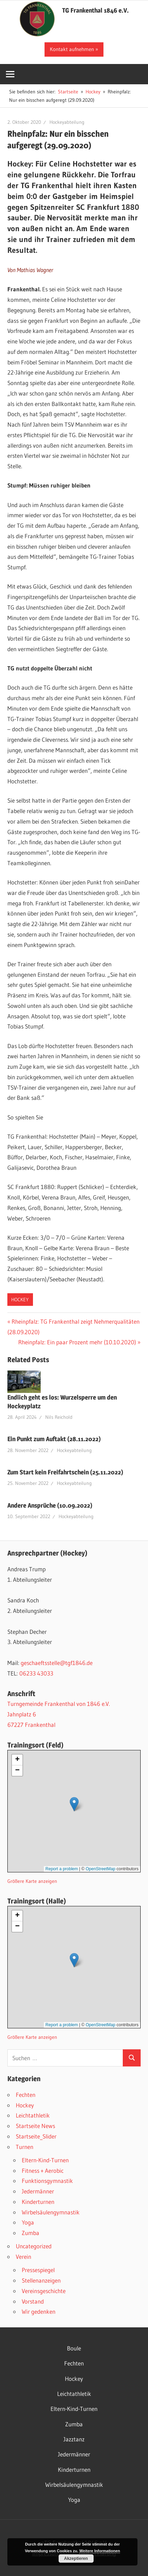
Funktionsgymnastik (47, 2180)
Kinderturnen (38, 2201)
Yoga (28, 2222)
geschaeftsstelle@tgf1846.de (57, 1662)
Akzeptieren (76, 2558)
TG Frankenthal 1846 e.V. (95, 10)
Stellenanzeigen (41, 2280)
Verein (23, 2256)
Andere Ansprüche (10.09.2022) (49, 1505)
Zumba (30, 2232)
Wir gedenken (38, 2311)
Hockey (20, 1299)
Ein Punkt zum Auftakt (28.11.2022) (54, 1439)
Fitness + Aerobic (42, 2170)
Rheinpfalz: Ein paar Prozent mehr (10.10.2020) (77, 1342)
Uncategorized (34, 2246)
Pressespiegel (38, 2269)
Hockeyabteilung (67, 122)
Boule (74, 2348)
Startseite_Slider (36, 2136)
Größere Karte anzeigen (32, 1881)
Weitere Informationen (99, 2551)
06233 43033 (36, 1673)
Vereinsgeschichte (44, 2290)
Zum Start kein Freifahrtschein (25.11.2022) (65, 1472)
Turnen (24, 2146)
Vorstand (33, 2301)
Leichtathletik (33, 2115)
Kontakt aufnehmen (72, 49)
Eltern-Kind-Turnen (45, 2160)
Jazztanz (74, 2439)
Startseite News (35, 2125)
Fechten (25, 2094)
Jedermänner (38, 2191)
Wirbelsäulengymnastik (51, 2212)
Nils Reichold (59, 1417)
